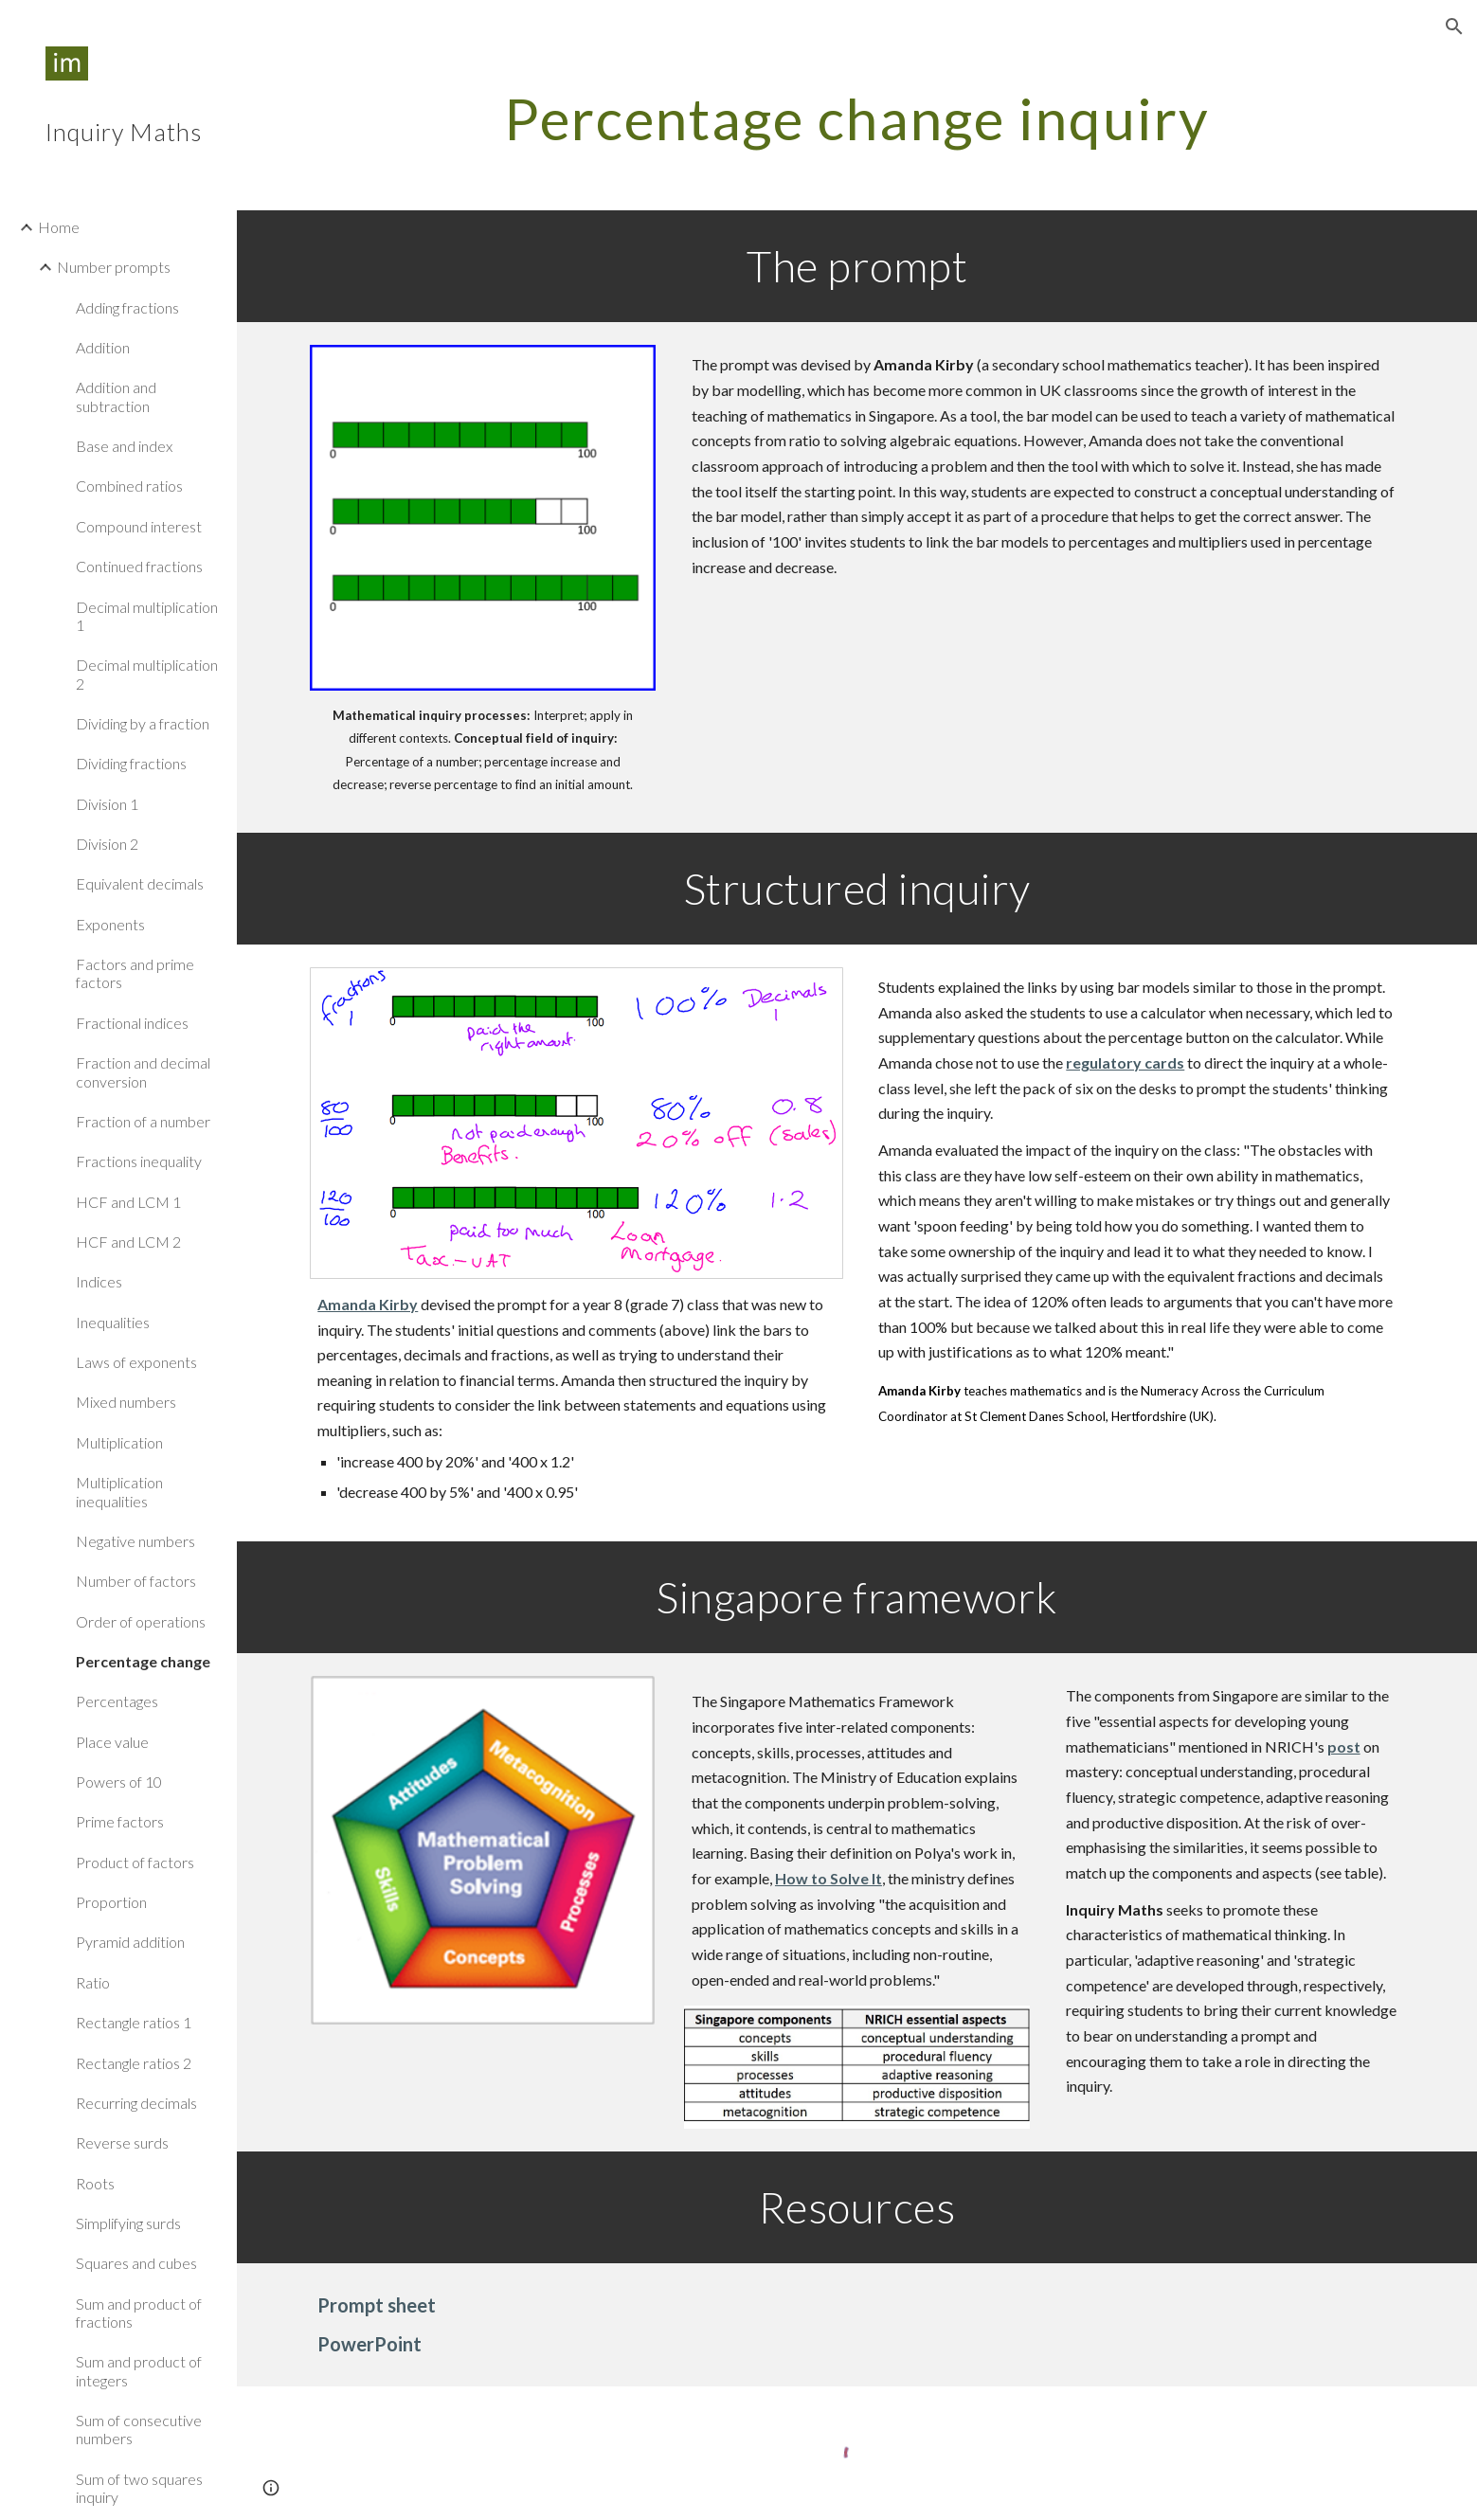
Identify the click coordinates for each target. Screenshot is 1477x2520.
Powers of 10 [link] (119, 1782)
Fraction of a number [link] (143, 1121)
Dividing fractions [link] (131, 763)
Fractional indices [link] (132, 1023)
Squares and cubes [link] (136, 2263)
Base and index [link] (124, 446)
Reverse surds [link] (122, 2142)
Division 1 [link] (107, 804)
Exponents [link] (110, 924)
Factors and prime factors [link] (135, 973)
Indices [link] (99, 1281)
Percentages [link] (117, 1701)
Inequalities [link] (113, 1322)
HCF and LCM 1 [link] (128, 1202)
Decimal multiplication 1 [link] (147, 616)
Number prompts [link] (114, 267)
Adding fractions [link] (127, 307)
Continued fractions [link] (139, 566)
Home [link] (59, 227)
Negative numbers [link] (135, 1541)
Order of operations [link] (141, 1621)
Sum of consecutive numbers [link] (139, 2429)
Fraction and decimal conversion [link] (143, 1071)
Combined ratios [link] (129, 486)
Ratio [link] (93, 1982)
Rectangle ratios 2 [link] (133, 2063)
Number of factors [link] (136, 1581)
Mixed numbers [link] (126, 1402)
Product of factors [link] (135, 1862)
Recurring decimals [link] (136, 2103)
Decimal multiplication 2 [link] (147, 674)
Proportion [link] (111, 1902)
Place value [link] (112, 1742)
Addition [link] (103, 347)
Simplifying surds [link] (128, 2223)
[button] (1454, 26)
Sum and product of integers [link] (139, 2370)
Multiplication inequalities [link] (119, 1491)
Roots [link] (95, 2183)
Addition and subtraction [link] (116, 396)
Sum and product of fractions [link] (139, 2313)
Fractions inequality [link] (139, 1161)
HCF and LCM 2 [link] (128, 1242)
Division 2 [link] (107, 844)
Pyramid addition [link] (130, 1942)
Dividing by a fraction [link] (142, 723)
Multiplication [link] (119, 1442)
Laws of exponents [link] (136, 1362)
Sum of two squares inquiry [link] (139, 2488)
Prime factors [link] (120, 1821)
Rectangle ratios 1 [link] (133, 2022)
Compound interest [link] (139, 526)
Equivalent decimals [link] (140, 883)
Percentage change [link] (143, 1661)
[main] (856, 118)
